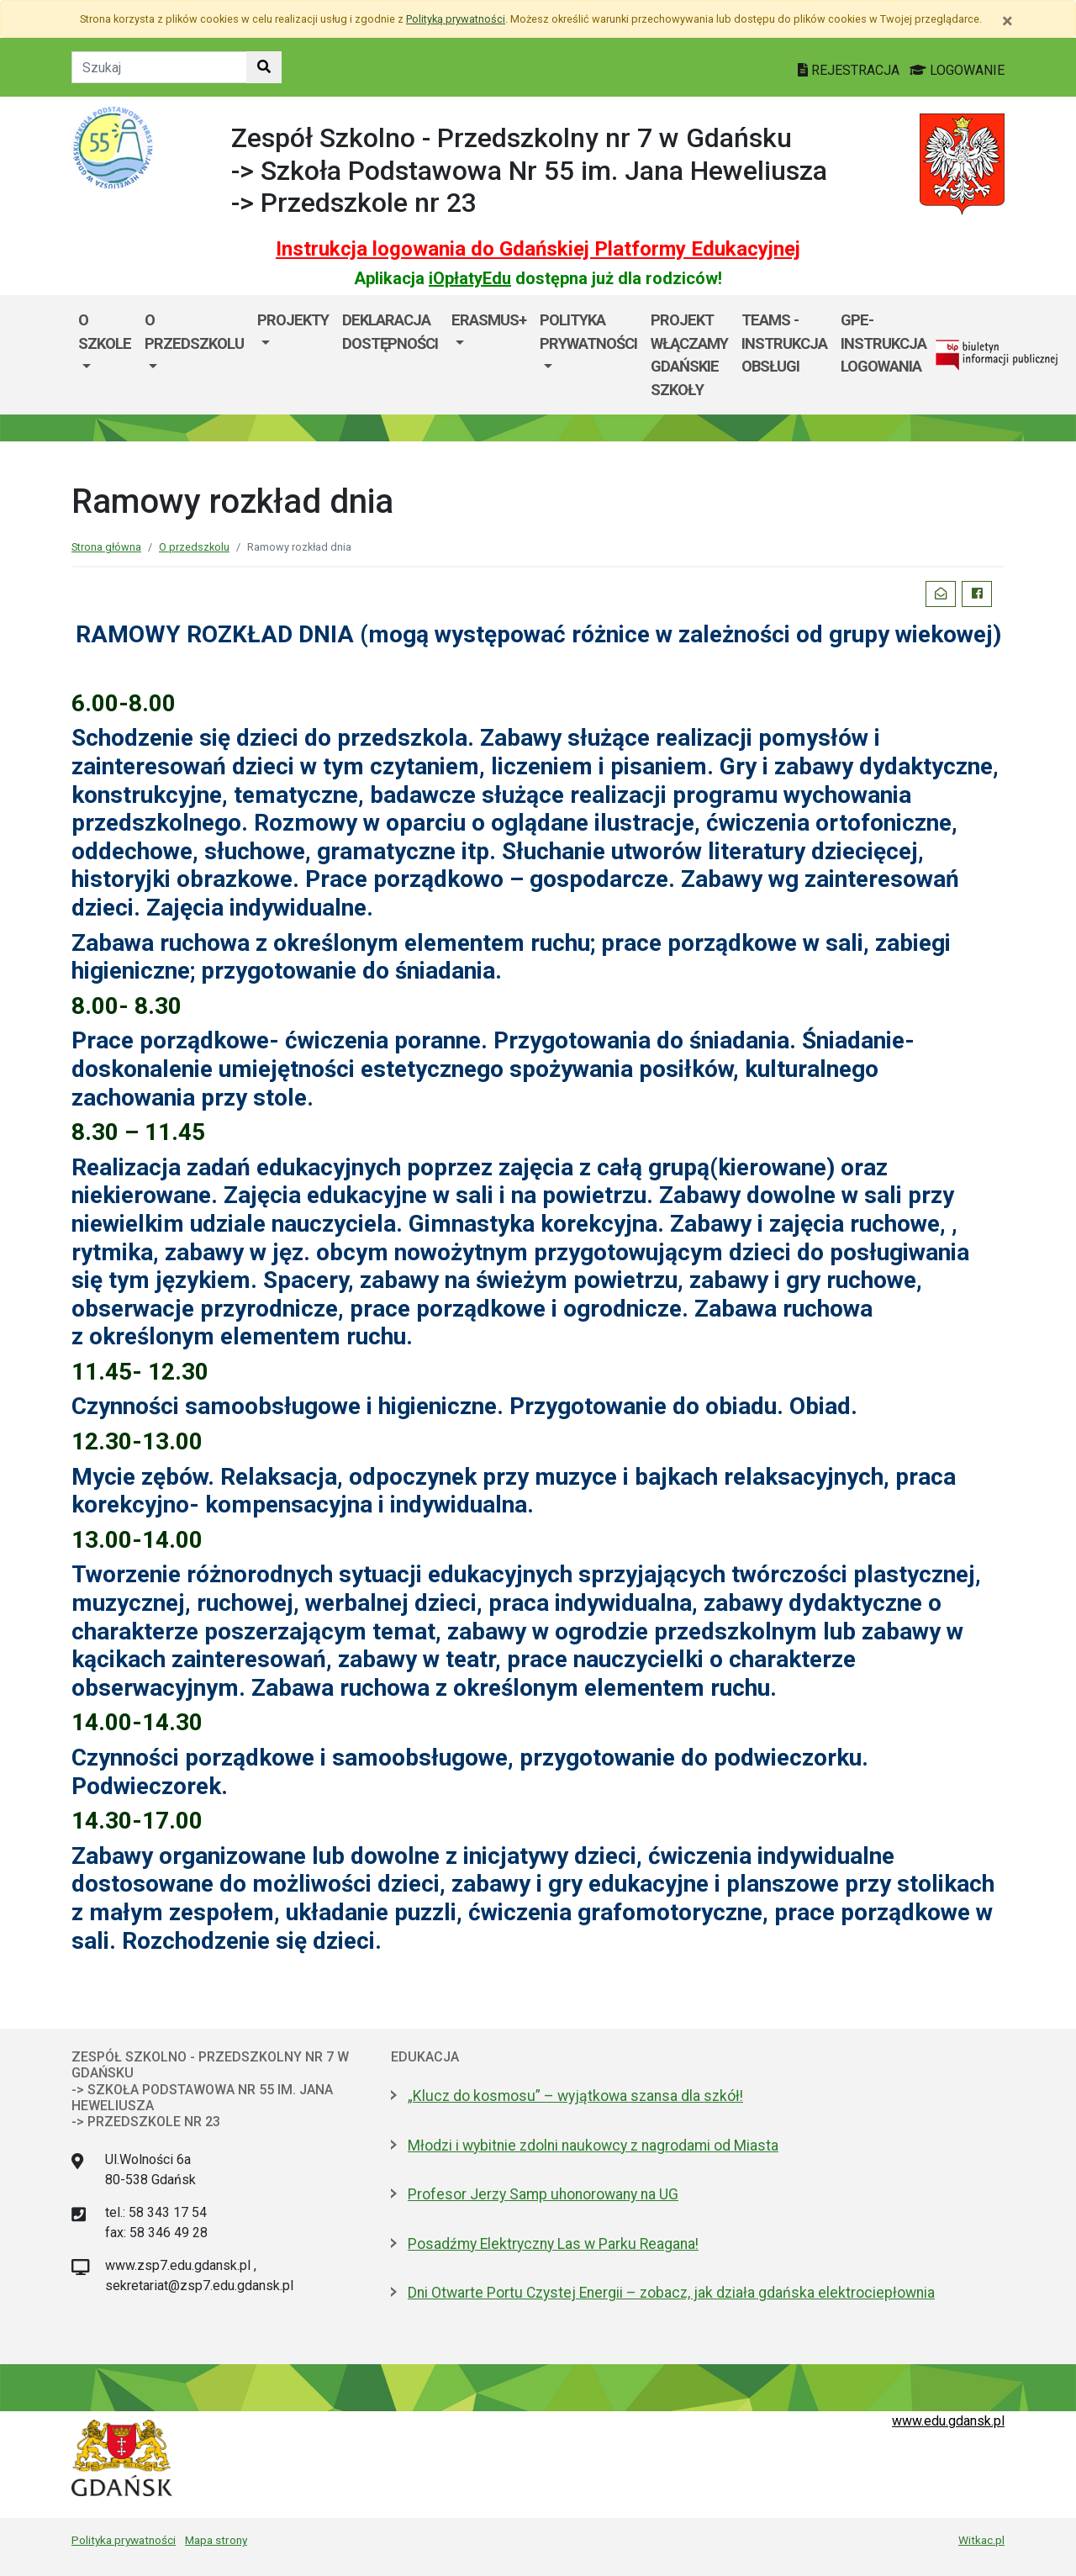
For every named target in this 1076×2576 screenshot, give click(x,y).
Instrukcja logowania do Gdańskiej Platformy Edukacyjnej (538, 249)
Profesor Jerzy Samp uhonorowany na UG (543, 2194)
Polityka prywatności (123, 2540)
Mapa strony (216, 2540)
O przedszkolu (194, 331)
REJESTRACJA (850, 70)
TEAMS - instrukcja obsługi (784, 343)
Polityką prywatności (455, 19)
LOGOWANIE (957, 70)
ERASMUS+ (488, 320)
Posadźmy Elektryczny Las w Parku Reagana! (553, 2244)
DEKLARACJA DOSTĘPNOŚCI (390, 331)
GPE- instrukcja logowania (883, 343)
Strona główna (106, 547)
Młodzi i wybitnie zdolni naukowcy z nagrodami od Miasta (593, 2145)
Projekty (293, 320)
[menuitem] (104, 355)
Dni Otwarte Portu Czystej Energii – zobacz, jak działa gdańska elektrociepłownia (671, 2292)
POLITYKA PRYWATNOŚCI (588, 331)
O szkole (104, 331)
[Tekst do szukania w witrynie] (159, 67)
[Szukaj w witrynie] (264, 67)
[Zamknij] (1007, 21)
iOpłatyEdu (470, 278)
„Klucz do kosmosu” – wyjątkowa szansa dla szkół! (575, 2096)
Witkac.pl (981, 2540)
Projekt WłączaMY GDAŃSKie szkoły (689, 355)
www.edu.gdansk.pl (948, 2421)
